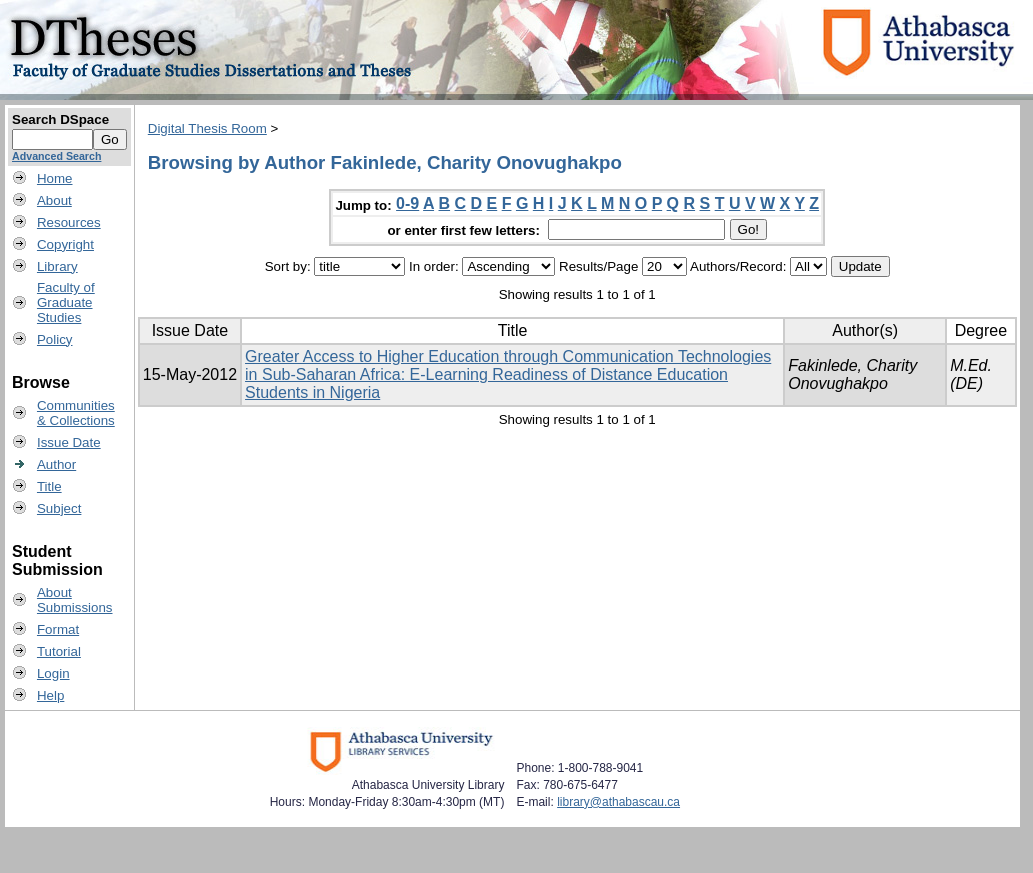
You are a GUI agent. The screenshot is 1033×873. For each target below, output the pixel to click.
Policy (55, 339)
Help (50, 695)
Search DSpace (60, 119)
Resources (69, 222)
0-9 (407, 203)
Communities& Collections (76, 413)
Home (55, 178)
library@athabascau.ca (618, 802)
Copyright (65, 244)
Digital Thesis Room (207, 128)
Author (56, 464)
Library (57, 266)
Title (49, 486)
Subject (59, 508)
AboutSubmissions (75, 600)
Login (53, 673)
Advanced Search (56, 156)
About (54, 200)
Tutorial (59, 651)
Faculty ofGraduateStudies (66, 302)
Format (58, 629)
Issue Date (69, 442)
